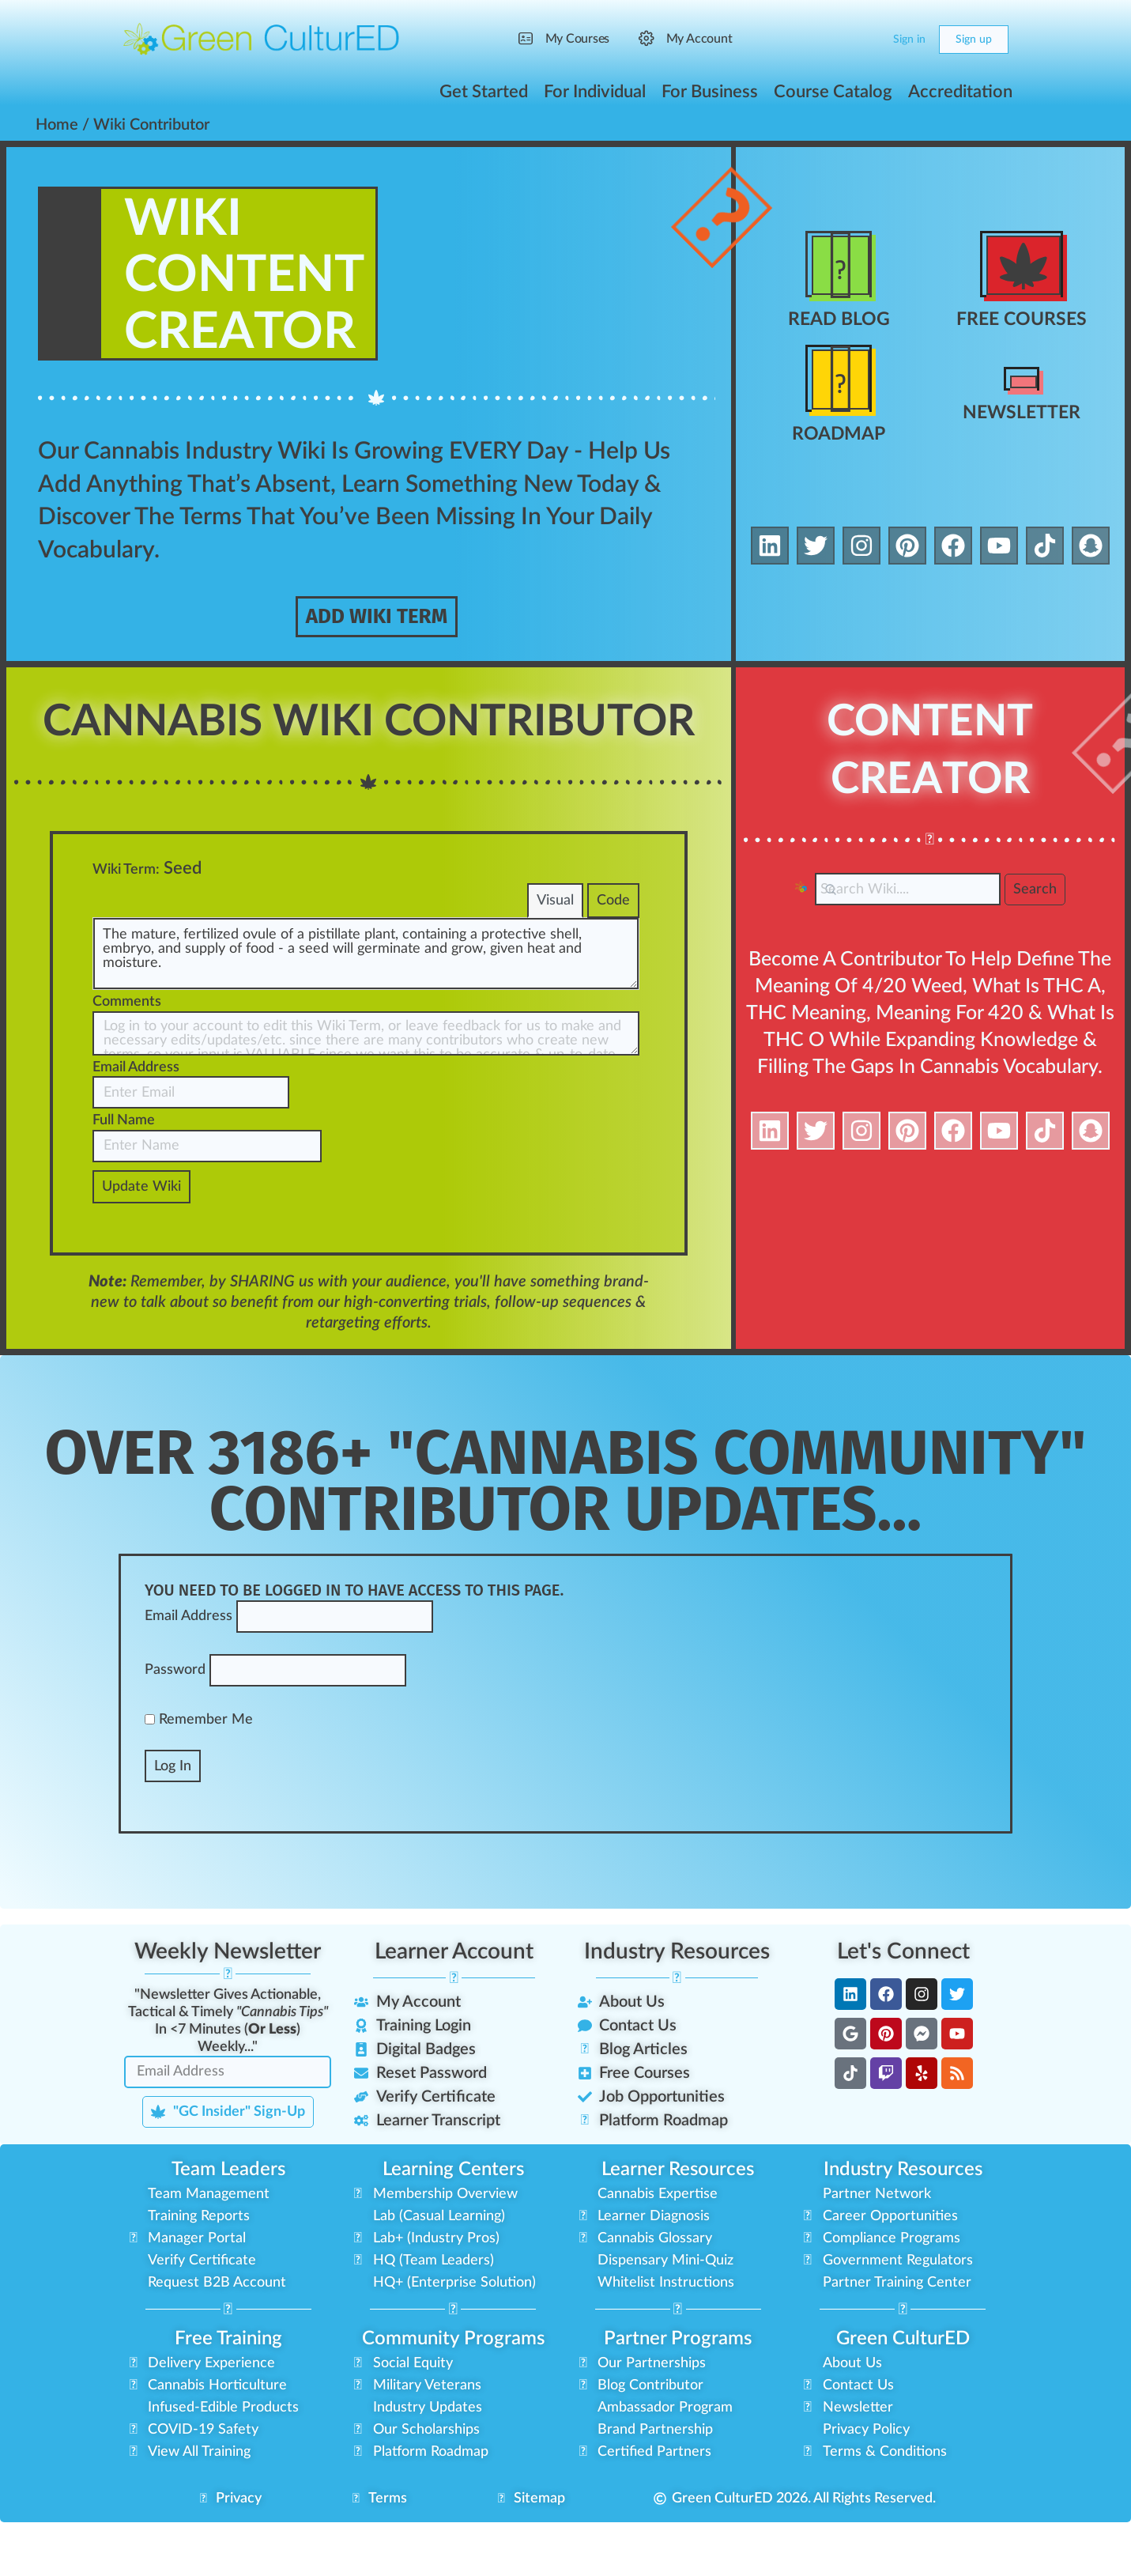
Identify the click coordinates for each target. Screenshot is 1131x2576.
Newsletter (1021, 412)
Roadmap (839, 434)
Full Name (123, 1181)
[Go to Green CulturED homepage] (261, 38)
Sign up (974, 39)
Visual (554, 961)
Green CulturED (903, 2398)
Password (175, 1731)
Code (612, 961)
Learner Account (454, 2011)
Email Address (135, 1127)
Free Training (228, 2398)
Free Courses (1021, 320)
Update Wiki (141, 1247)
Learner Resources (677, 2229)
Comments (126, 1063)
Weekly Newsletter (227, 2011)
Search (1035, 892)
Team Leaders (228, 2229)
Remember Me (199, 1780)
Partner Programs (678, 2398)
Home (57, 125)
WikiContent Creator (256, 275)
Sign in (909, 39)
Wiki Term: (126, 930)
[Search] (836, 39)
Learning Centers (453, 2229)
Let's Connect (903, 2011)
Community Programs (453, 2398)
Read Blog (839, 320)
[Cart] (867, 39)
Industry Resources (677, 2011)
